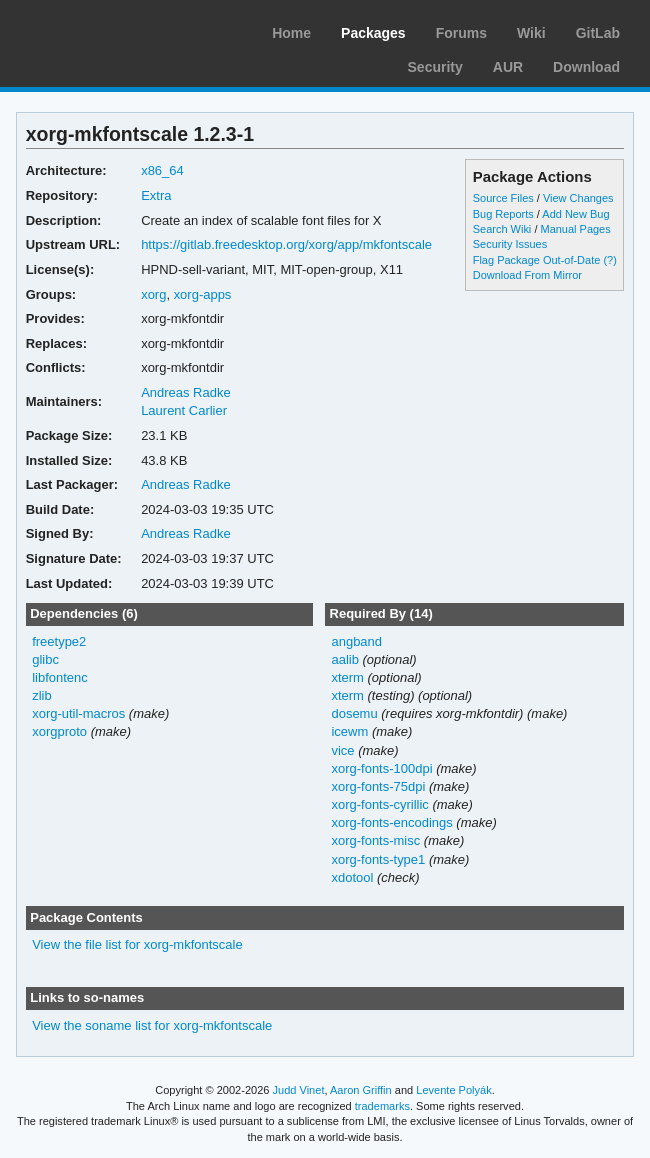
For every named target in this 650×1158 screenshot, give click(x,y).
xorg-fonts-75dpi (378, 786)
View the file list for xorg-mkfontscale (137, 944)
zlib (41, 695)
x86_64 (162, 170)
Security (435, 67)
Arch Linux (110, 30)
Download (586, 67)
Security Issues (510, 244)
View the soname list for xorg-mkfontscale (152, 1025)
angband (356, 641)
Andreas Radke (186, 392)
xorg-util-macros (78, 713)
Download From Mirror (527, 275)
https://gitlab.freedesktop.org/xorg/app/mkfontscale (286, 244)
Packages (373, 33)
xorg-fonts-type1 (378, 859)
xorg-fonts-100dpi (381, 768)
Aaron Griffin (361, 1090)
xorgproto (59, 731)
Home (291, 33)
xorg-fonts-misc (375, 840)
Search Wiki (502, 229)
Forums (461, 33)
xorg (153, 294)
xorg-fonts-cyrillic (379, 804)
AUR (508, 67)
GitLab (598, 33)
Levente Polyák (453, 1090)
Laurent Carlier (184, 410)
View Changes (578, 198)
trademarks (382, 1106)
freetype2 (59, 641)
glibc (45, 659)
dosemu (354, 713)
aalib (344, 659)
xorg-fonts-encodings (391, 822)
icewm (349, 731)
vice (342, 750)
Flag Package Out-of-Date (537, 260)
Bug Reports (503, 214)
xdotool (352, 877)
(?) (609, 260)
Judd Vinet (299, 1090)
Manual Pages (575, 229)
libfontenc (60, 677)
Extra (156, 195)
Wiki (531, 33)
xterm (347, 677)
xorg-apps (203, 294)
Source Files (503, 198)
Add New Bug (575, 214)
